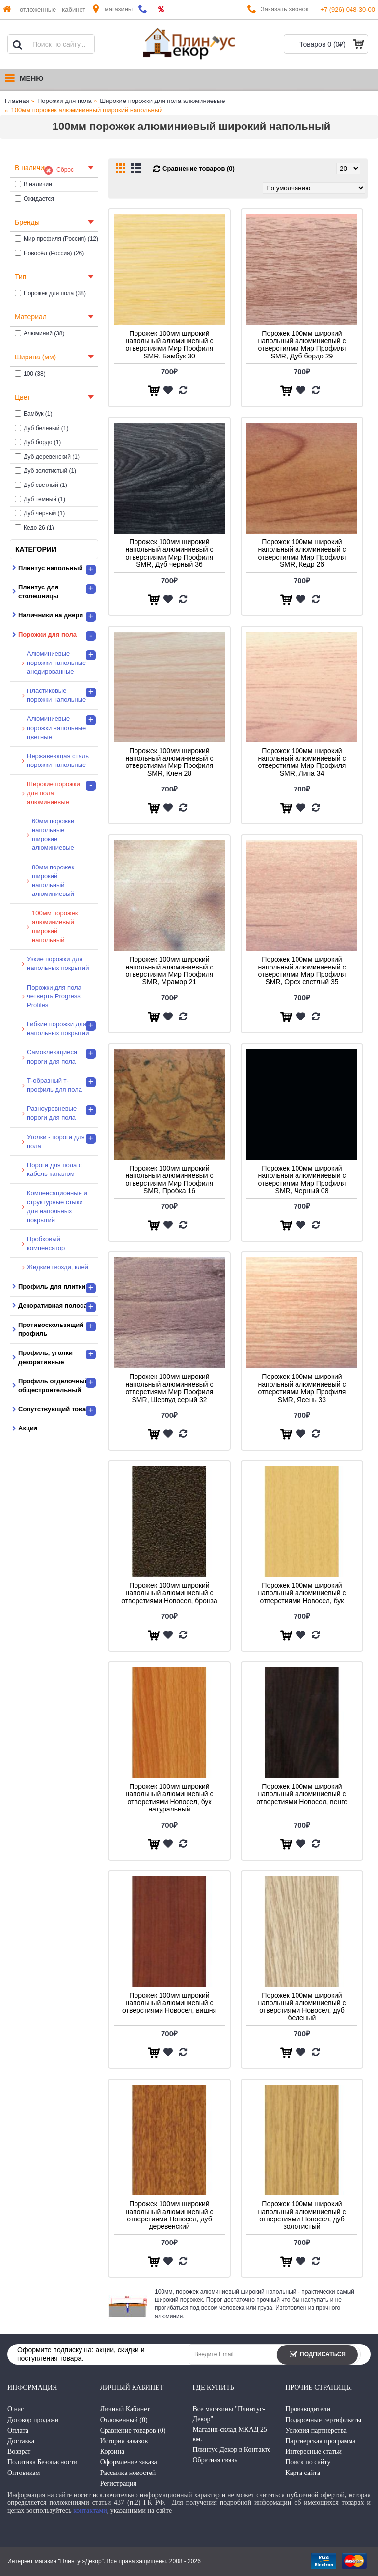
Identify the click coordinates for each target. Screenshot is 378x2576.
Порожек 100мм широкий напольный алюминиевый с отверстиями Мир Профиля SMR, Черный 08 (302, 1179)
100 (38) (30, 373)
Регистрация (118, 2483)
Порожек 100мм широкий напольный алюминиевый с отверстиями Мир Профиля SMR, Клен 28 (170, 762)
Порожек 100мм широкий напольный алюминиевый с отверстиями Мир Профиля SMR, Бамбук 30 (170, 345)
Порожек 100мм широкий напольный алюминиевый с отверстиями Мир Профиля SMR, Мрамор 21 (170, 970)
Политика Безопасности (42, 2462)
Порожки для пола (64, 100)
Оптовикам (23, 2472)
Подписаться (317, 2355)
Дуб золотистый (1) (45, 470)
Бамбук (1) (34, 413)
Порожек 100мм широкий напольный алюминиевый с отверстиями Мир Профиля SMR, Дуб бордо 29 (302, 345)
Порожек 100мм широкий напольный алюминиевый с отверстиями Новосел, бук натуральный (170, 1798)
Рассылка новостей (128, 2472)
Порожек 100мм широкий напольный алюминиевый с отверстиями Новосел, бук (302, 1593)
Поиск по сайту (307, 2462)
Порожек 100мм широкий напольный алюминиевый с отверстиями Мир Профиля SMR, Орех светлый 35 (302, 970)
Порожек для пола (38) (50, 293)
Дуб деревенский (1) (47, 456)
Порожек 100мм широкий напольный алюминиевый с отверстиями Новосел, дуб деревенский (170, 2215)
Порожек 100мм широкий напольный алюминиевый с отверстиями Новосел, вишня (169, 2003)
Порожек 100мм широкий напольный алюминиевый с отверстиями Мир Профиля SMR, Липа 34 (302, 762)
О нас (15, 2409)
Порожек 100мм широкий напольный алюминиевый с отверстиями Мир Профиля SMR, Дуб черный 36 (170, 553)
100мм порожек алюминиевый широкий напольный (87, 110)
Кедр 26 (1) (34, 527)
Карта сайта (302, 2472)
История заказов (124, 2441)
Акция (27, 1428)
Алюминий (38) (40, 333)
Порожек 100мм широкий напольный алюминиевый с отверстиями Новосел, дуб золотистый (302, 2215)
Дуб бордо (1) (38, 442)
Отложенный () (124, 2419)
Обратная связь (215, 2460)
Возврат (18, 2451)
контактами (90, 2510)
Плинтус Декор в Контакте (232, 2449)
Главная (17, 100)
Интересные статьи (313, 2451)
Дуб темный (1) (40, 499)
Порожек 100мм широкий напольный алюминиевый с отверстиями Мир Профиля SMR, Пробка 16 (170, 1179)
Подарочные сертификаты (323, 2419)
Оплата (17, 2430)
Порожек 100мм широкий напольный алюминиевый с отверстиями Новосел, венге (302, 1794)
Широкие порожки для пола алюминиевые (162, 100)
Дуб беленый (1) (41, 428)
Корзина (112, 2451)
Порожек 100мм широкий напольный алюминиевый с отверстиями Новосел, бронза (169, 1593)
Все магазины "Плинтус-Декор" (229, 2414)
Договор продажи (33, 2419)
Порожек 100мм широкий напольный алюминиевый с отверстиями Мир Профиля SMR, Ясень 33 (302, 1388)
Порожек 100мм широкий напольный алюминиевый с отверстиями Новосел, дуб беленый (302, 2006)
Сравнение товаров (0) (198, 168)
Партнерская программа (320, 2441)
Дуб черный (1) (40, 513)
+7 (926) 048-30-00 (347, 9)
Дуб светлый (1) (41, 485)
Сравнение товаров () (133, 2430)
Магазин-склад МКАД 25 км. (230, 2434)
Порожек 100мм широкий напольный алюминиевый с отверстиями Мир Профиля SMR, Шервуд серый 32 (170, 1388)
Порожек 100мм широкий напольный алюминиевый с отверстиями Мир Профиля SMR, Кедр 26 (302, 553)
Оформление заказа (128, 2462)
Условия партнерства (316, 2430)
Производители (307, 2409)
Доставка (20, 2441)
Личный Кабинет (125, 2409)
